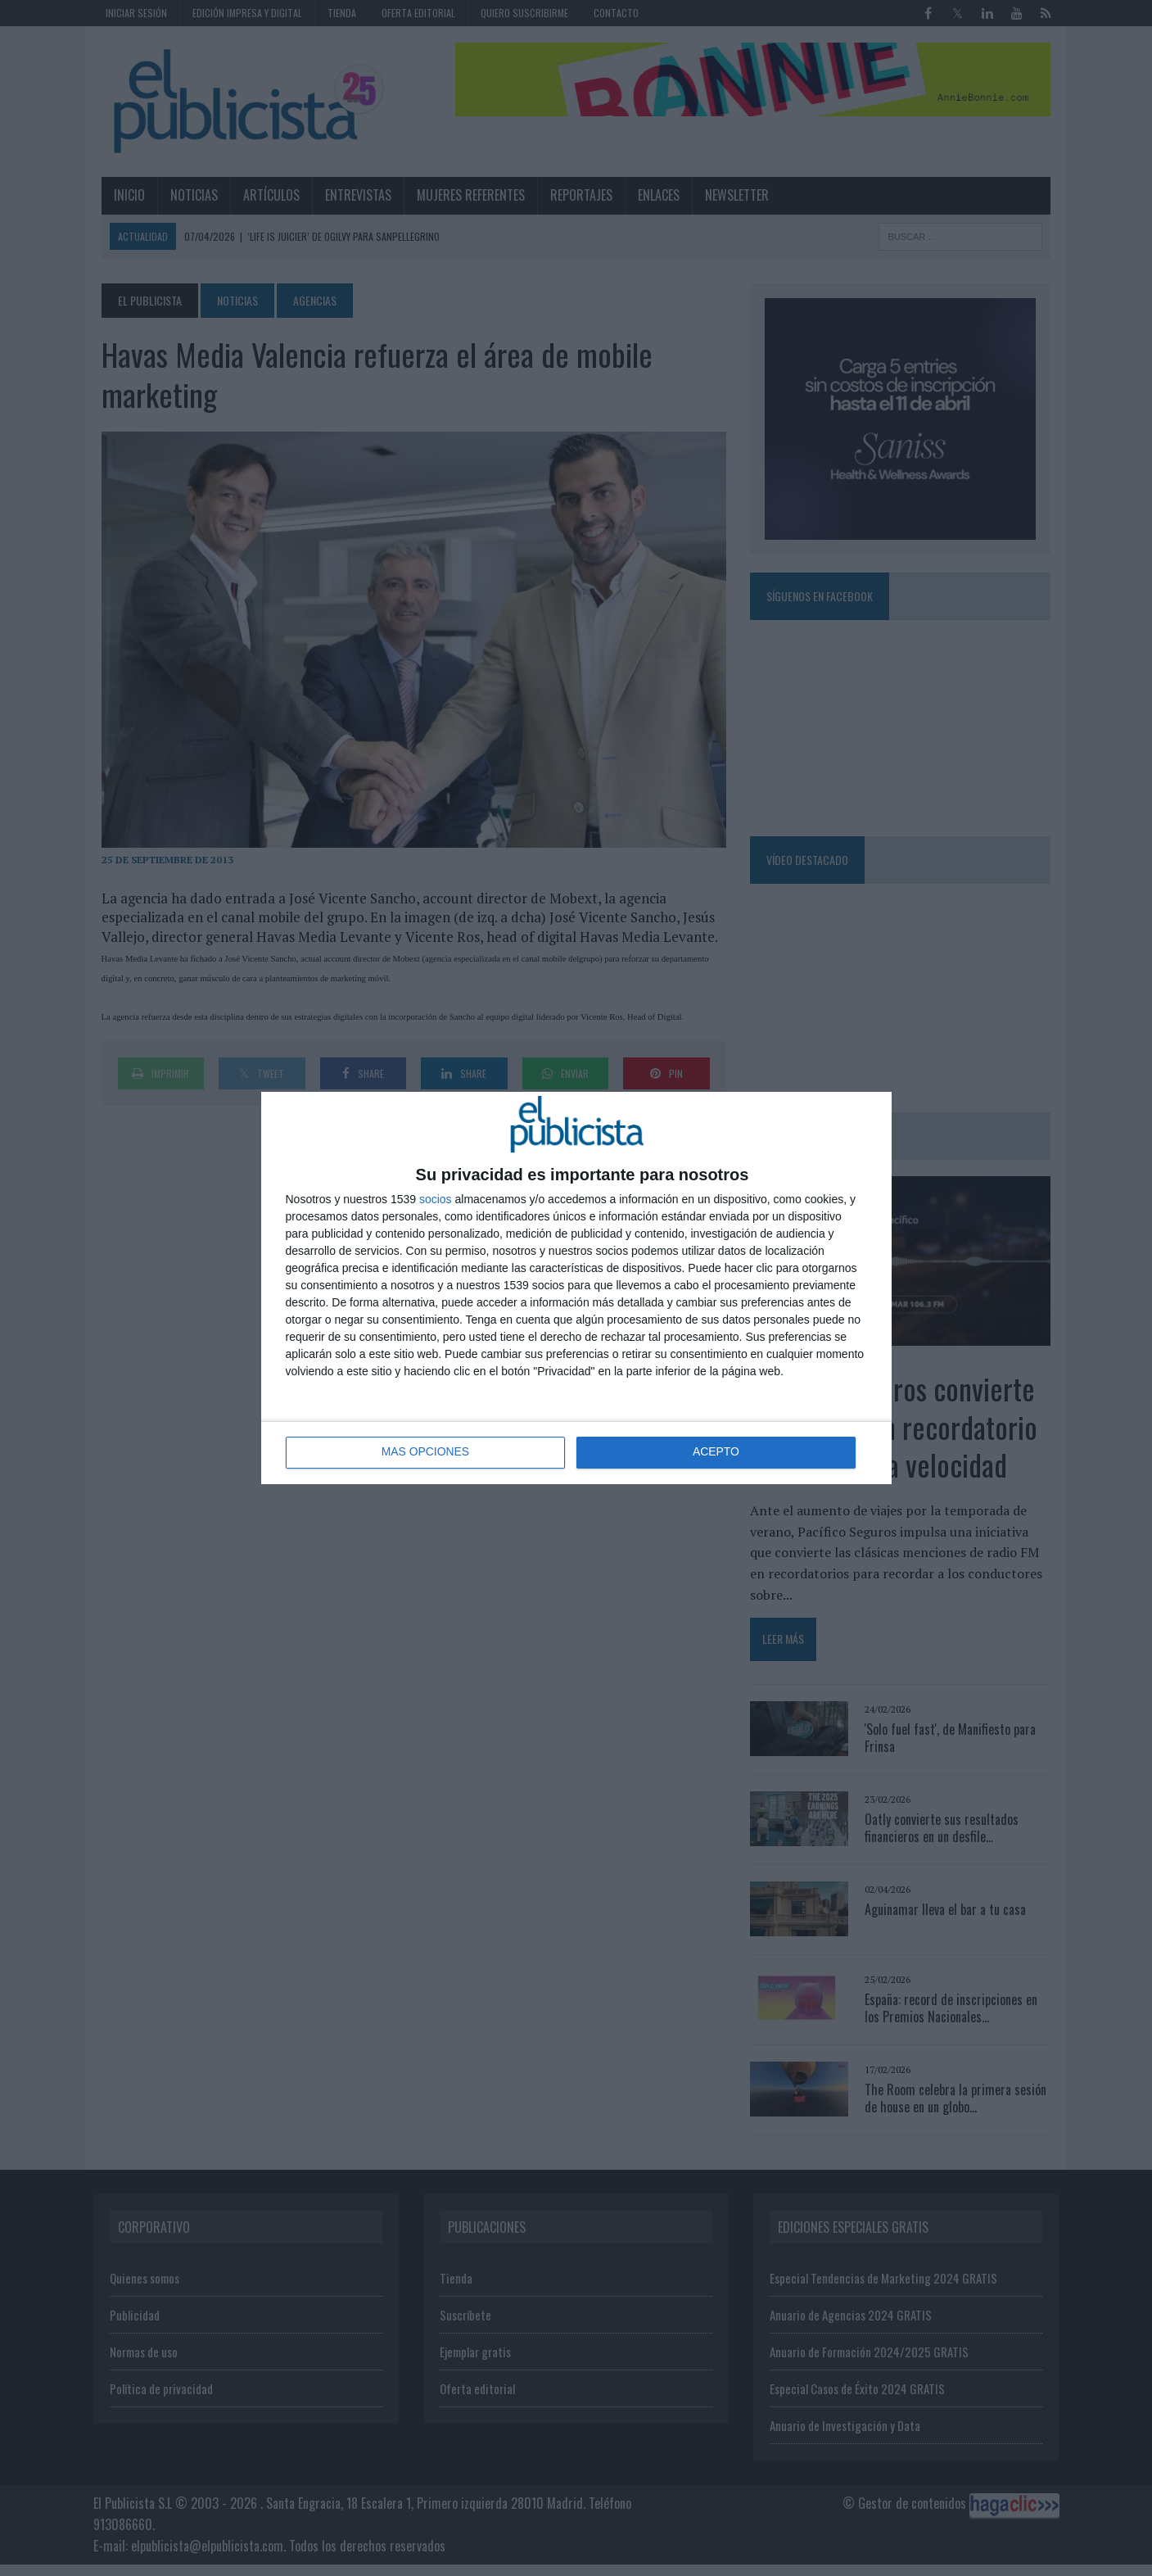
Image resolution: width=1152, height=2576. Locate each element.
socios (435, 1199)
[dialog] (576, 1287)
